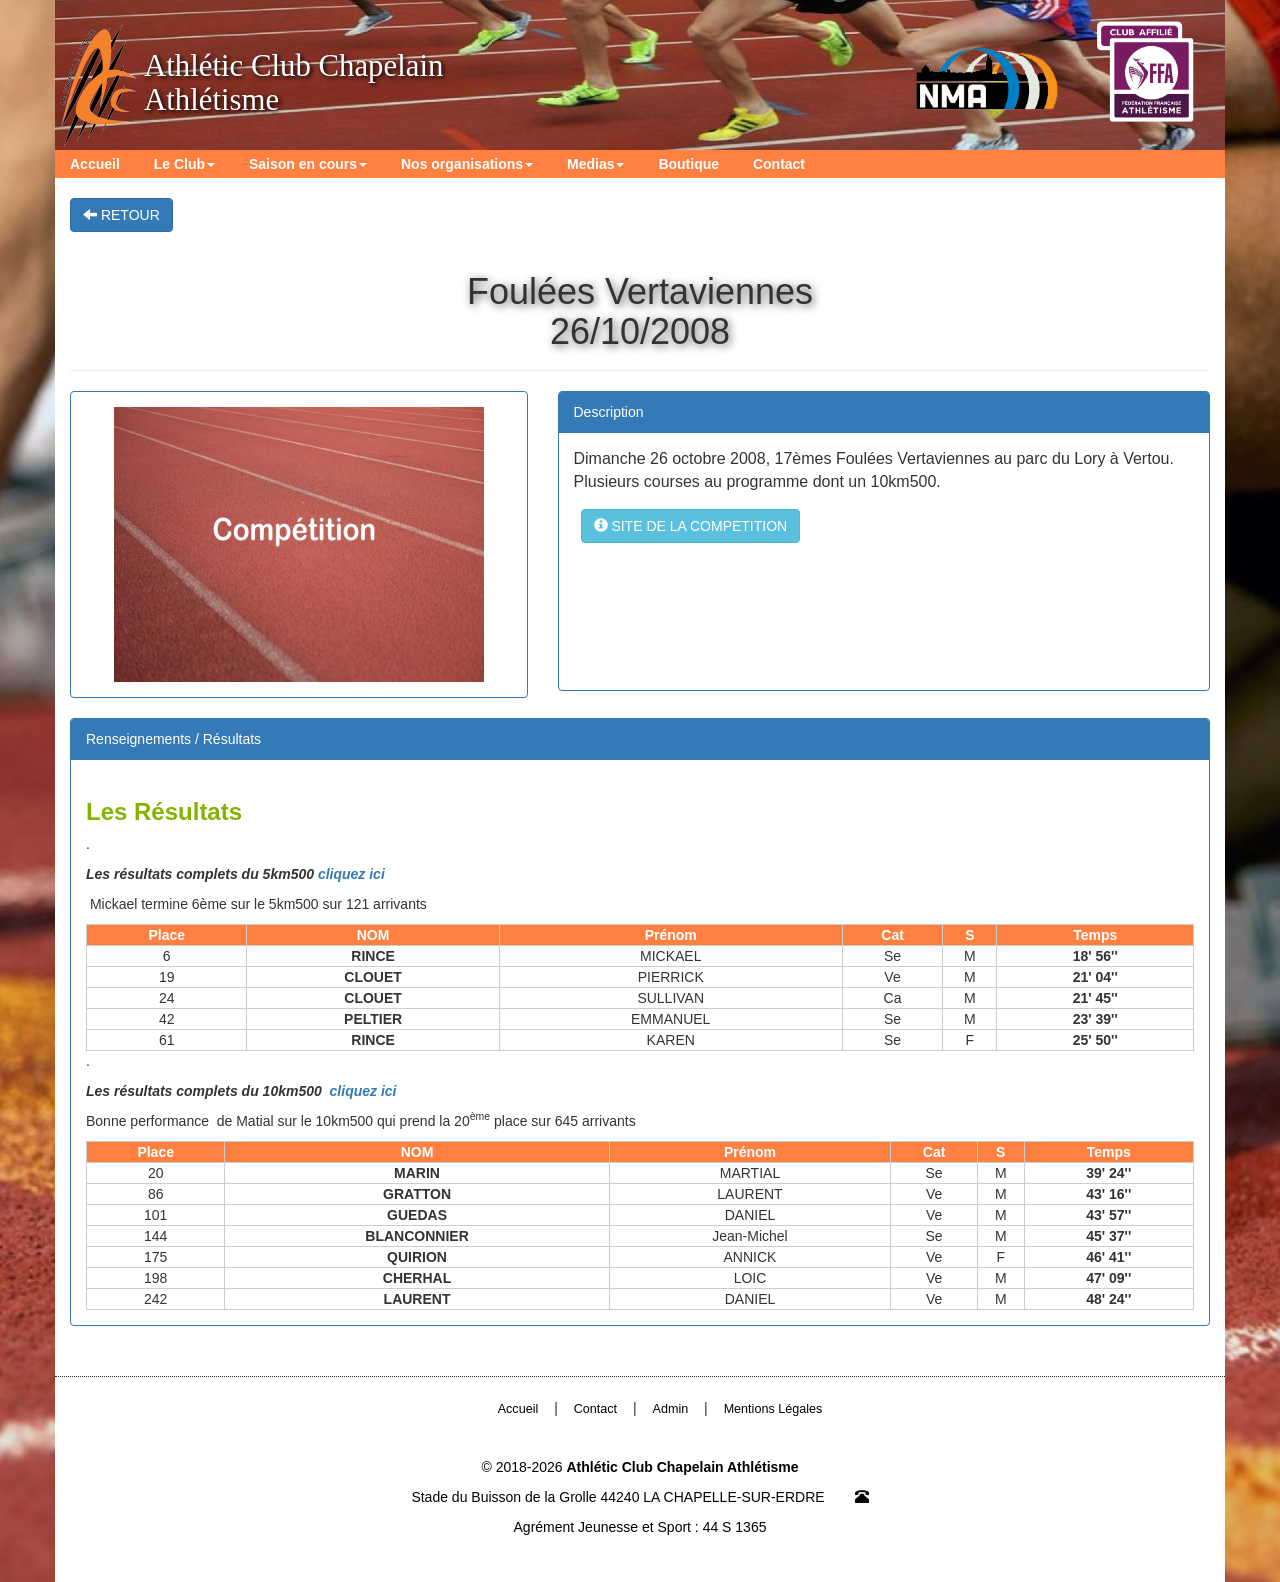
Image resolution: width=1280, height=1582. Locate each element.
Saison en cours (308, 164)
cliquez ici (351, 874)
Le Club (184, 164)
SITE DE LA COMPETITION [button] (691, 526)
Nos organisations (467, 164)
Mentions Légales (773, 1409)
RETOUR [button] (121, 215)
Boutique (688, 164)
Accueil (95, 164)
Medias (595, 164)
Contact (779, 164)
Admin (671, 1409)
